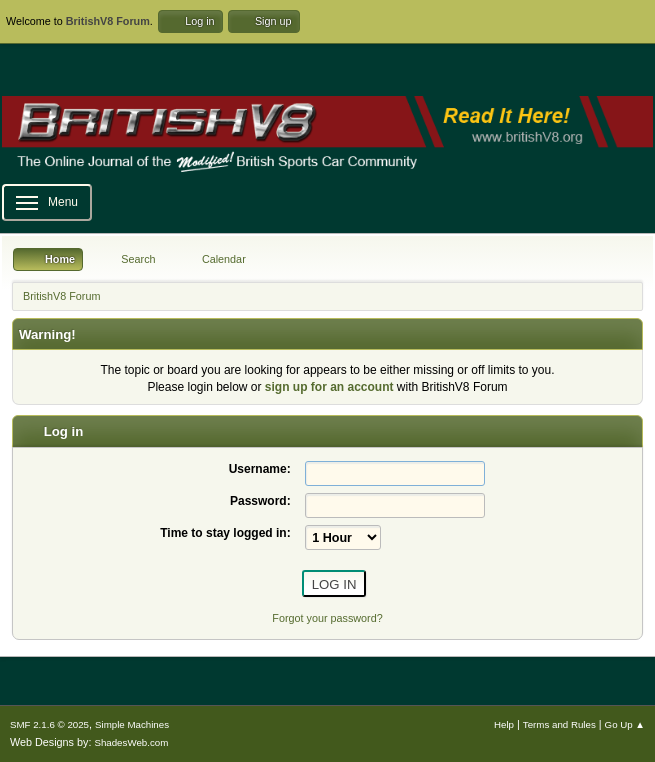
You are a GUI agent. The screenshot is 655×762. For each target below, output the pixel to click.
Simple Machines (132, 724)
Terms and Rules (559, 724)
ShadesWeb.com (131, 742)
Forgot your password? (327, 618)
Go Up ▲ (625, 724)
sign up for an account (329, 387)
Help (504, 724)
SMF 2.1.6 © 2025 (49, 724)
